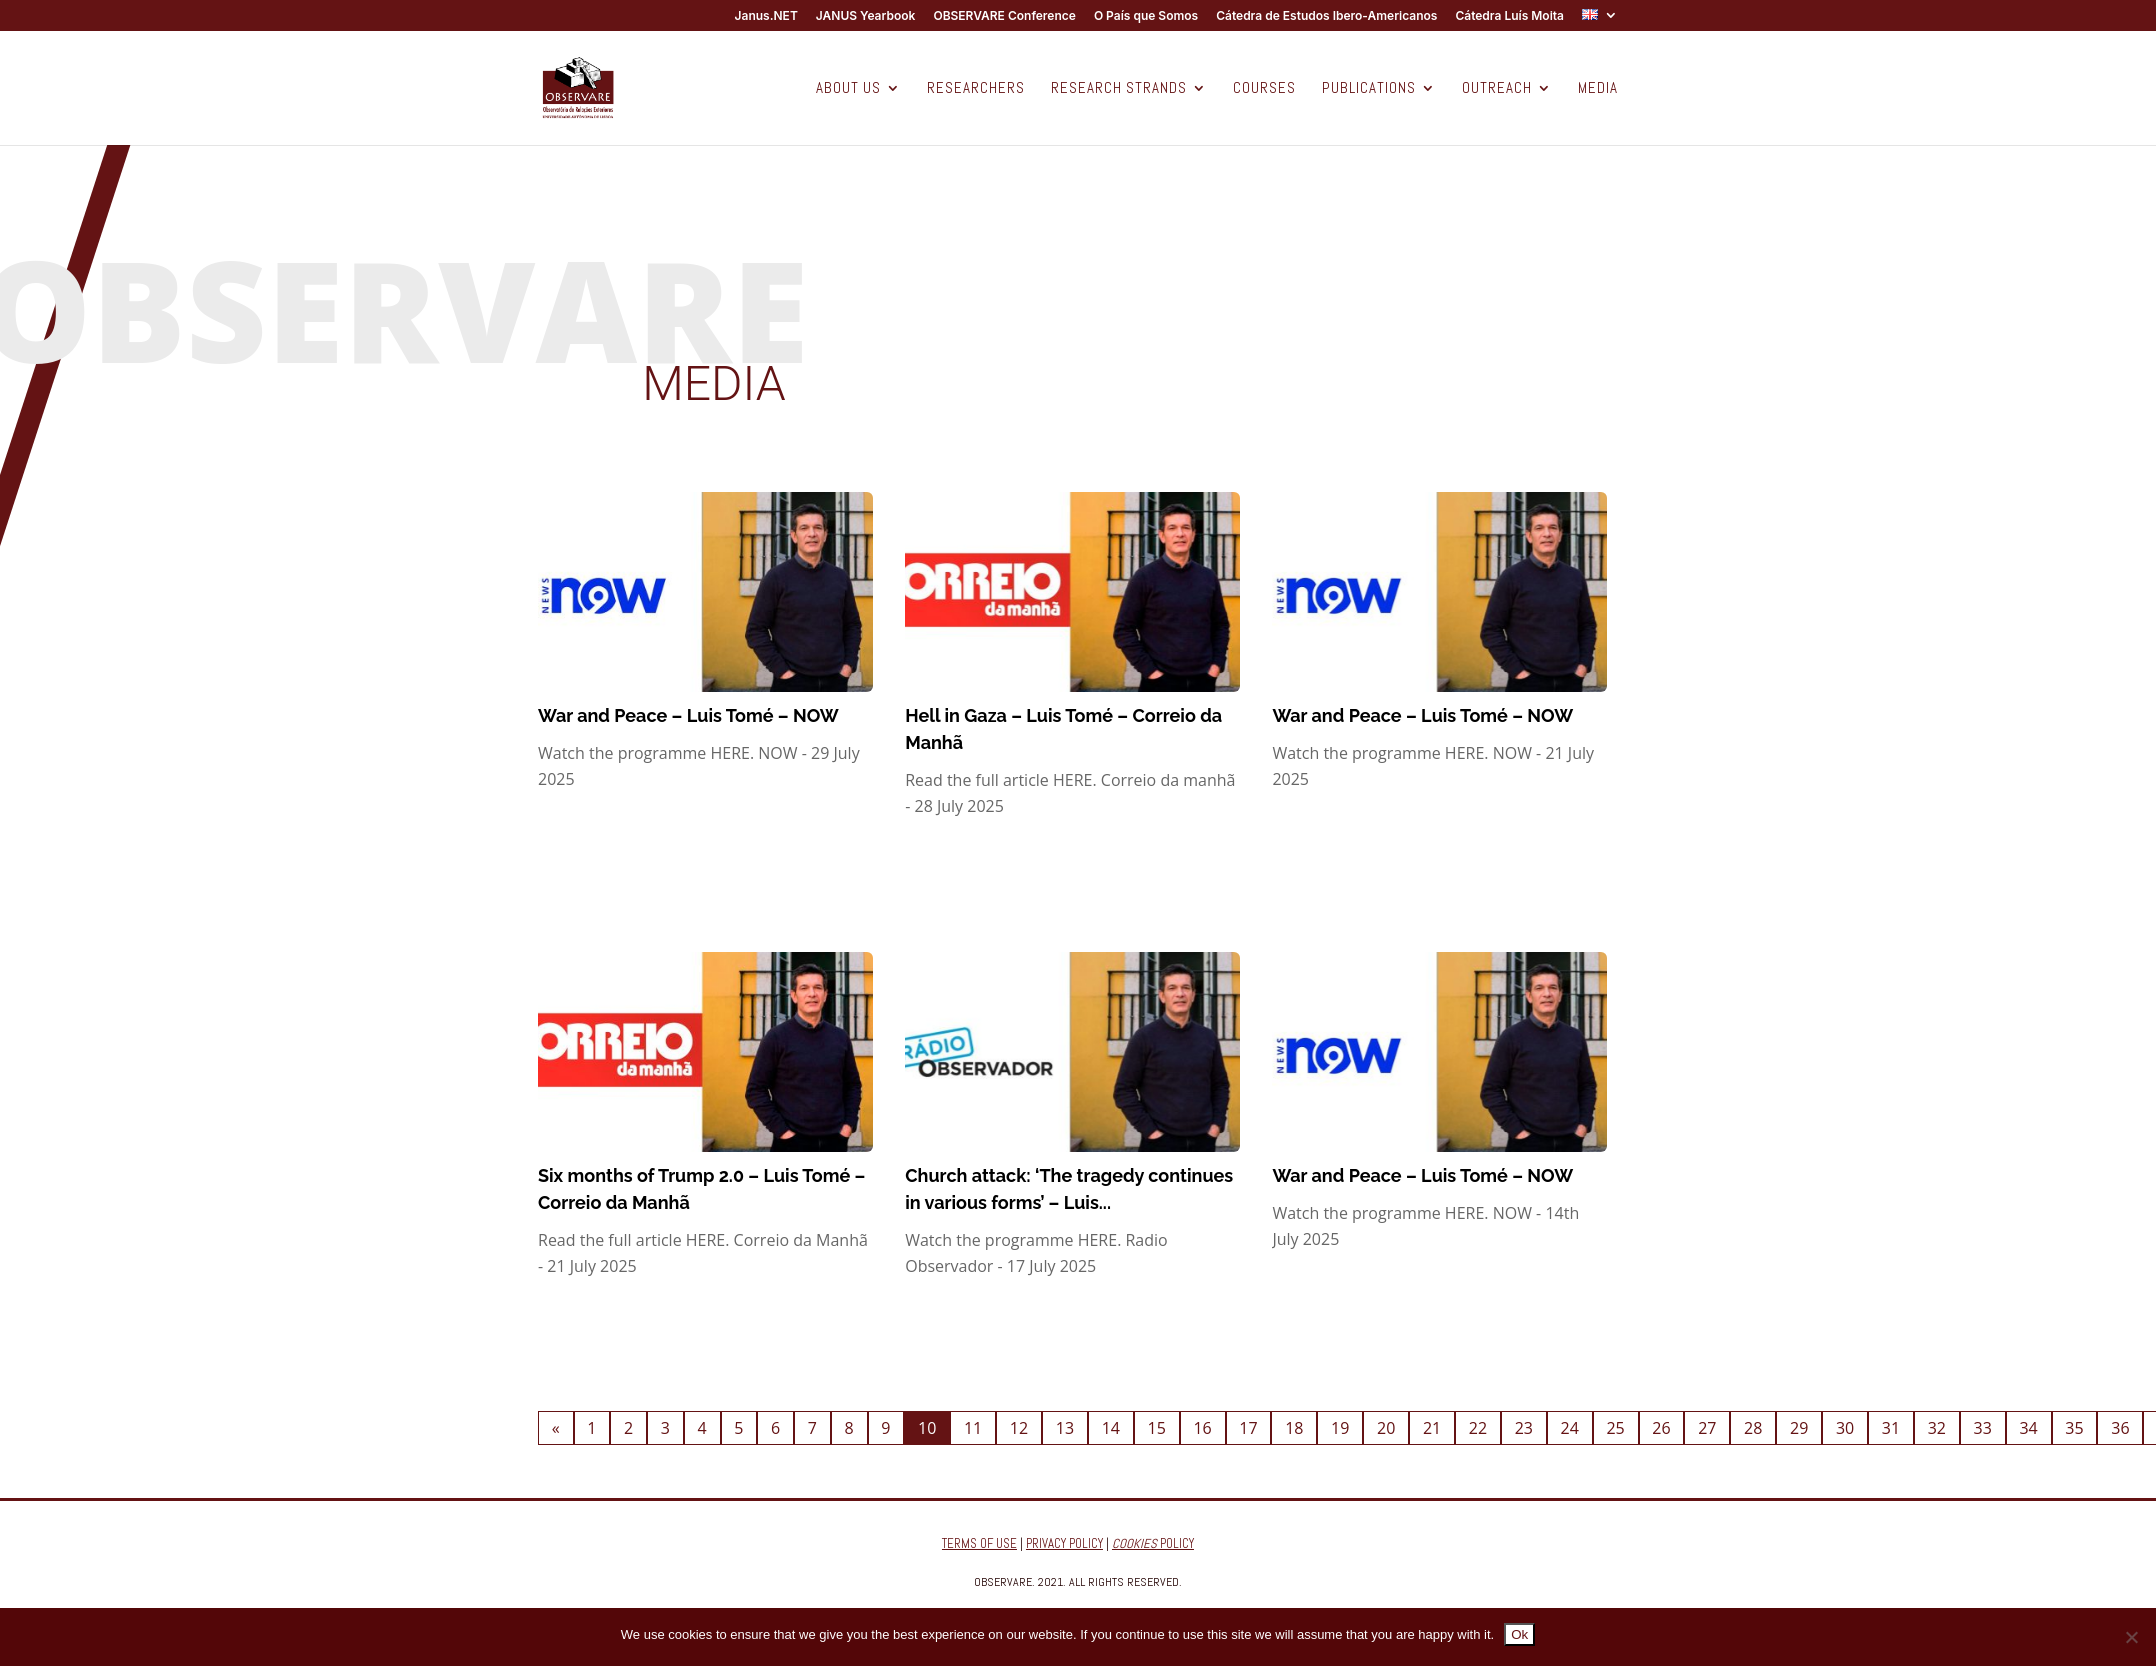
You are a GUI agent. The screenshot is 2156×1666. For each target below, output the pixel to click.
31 (1891, 1428)
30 (1845, 1428)
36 (2120, 1428)
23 (1524, 1428)
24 (1570, 1428)
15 (1157, 1428)
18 (1294, 1428)
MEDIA (1598, 89)
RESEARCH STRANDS (1119, 89)
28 (1753, 1428)
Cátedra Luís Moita (1509, 16)
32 (1937, 1428)
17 (1248, 1428)
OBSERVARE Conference (1004, 16)
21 (1432, 1428)
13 (1065, 1428)
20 (1386, 1428)
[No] (2131, 1637)
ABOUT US (848, 89)
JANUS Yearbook (866, 16)
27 (1707, 1428)
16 (1202, 1428)
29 (1799, 1428)
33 (1983, 1428)
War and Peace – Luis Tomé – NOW (688, 715)
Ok (1519, 1634)
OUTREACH (1497, 89)
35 (2074, 1428)
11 (973, 1428)
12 (1019, 1428)
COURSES (1264, 89)
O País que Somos (1146, 16)
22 (1478, 1428)
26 (1661, 1428)
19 (1340, 1428)
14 (1111, 1428)
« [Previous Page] (556, 1428)
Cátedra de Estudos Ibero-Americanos (1326, 16)
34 (2028, 1428)
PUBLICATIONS (1369, 89)
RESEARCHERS (976, 89)
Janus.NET (766, 16)
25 (1615, 1428)
